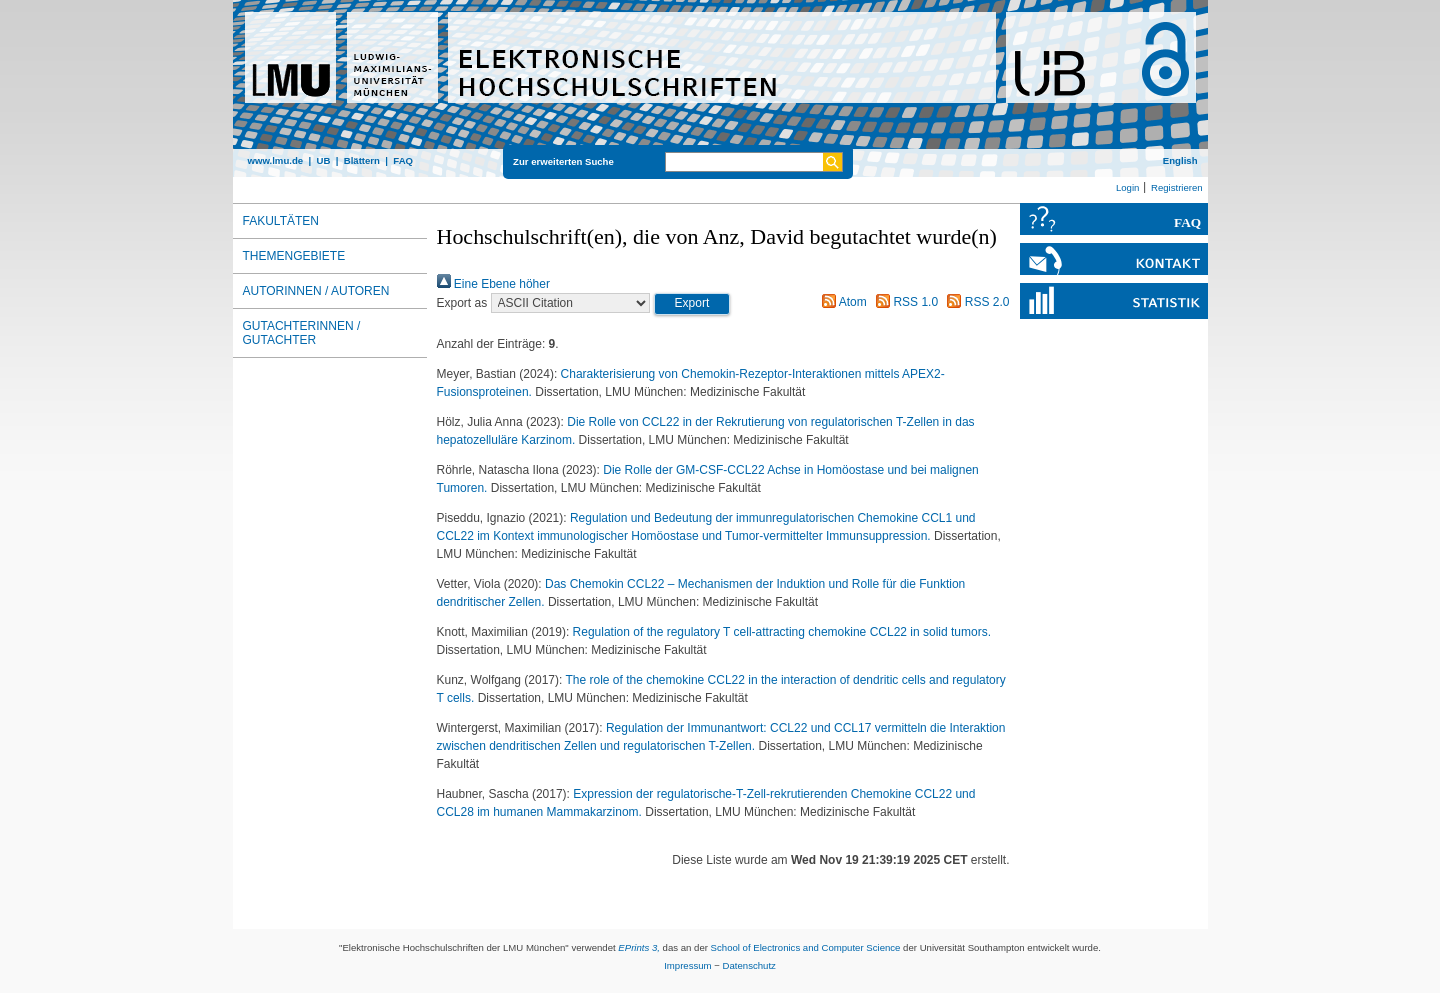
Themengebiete (294, 256)
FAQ (403, 160)
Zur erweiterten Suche (563, 161)
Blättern (362, 160)
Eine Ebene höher (493, 284)
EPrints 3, (639, 947)
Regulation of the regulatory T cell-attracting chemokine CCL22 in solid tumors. (782, 632)
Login (1127, 187)
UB (323, 160)
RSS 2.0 (975, 302)
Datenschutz (749, 965)
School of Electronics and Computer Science (806, 947)
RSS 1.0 (904, 302)
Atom (841, 302)
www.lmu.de (276, 160)
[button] (692, 304)
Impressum (687, 965)
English (1180, 160)
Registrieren (1177, 187)
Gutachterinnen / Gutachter (302, 333)
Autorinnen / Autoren (316, 291)
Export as (462, 303)
